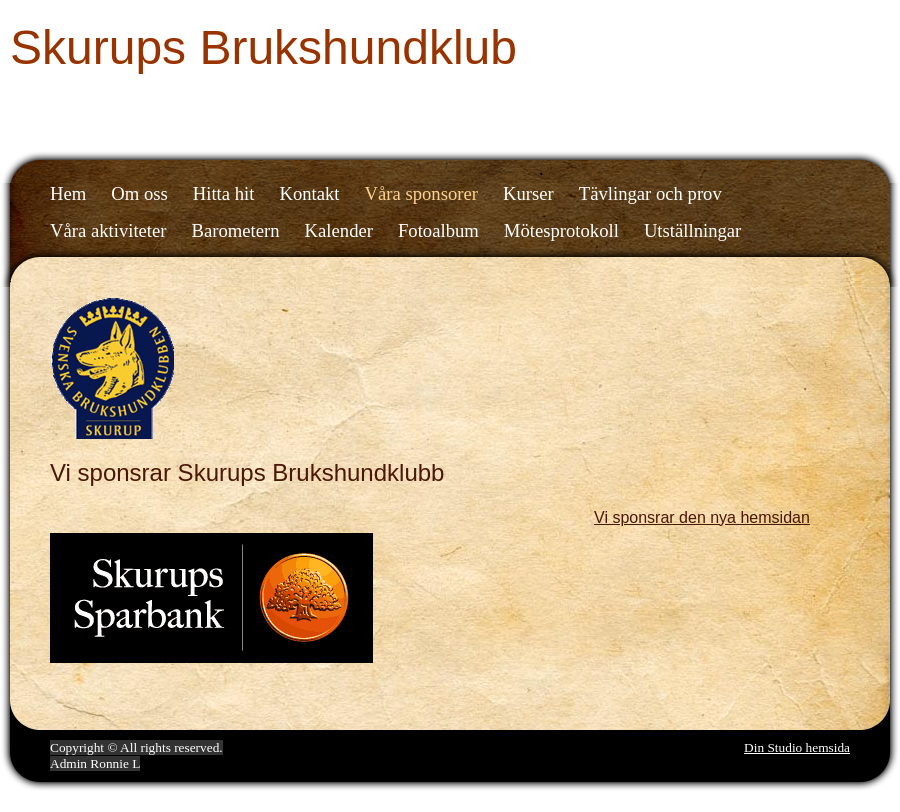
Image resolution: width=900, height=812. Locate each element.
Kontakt (309, 193)
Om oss (139, 193)
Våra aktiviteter (108, 230)
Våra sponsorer (421, 193)
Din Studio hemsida (797, 747)
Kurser (528, 193)
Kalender (339, 230)
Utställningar (692, 230)
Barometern (236, 230)
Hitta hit (224, 193)
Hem (68, 193)
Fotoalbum (438, 230)
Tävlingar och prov (650, 193)
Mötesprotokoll (561, 230)
